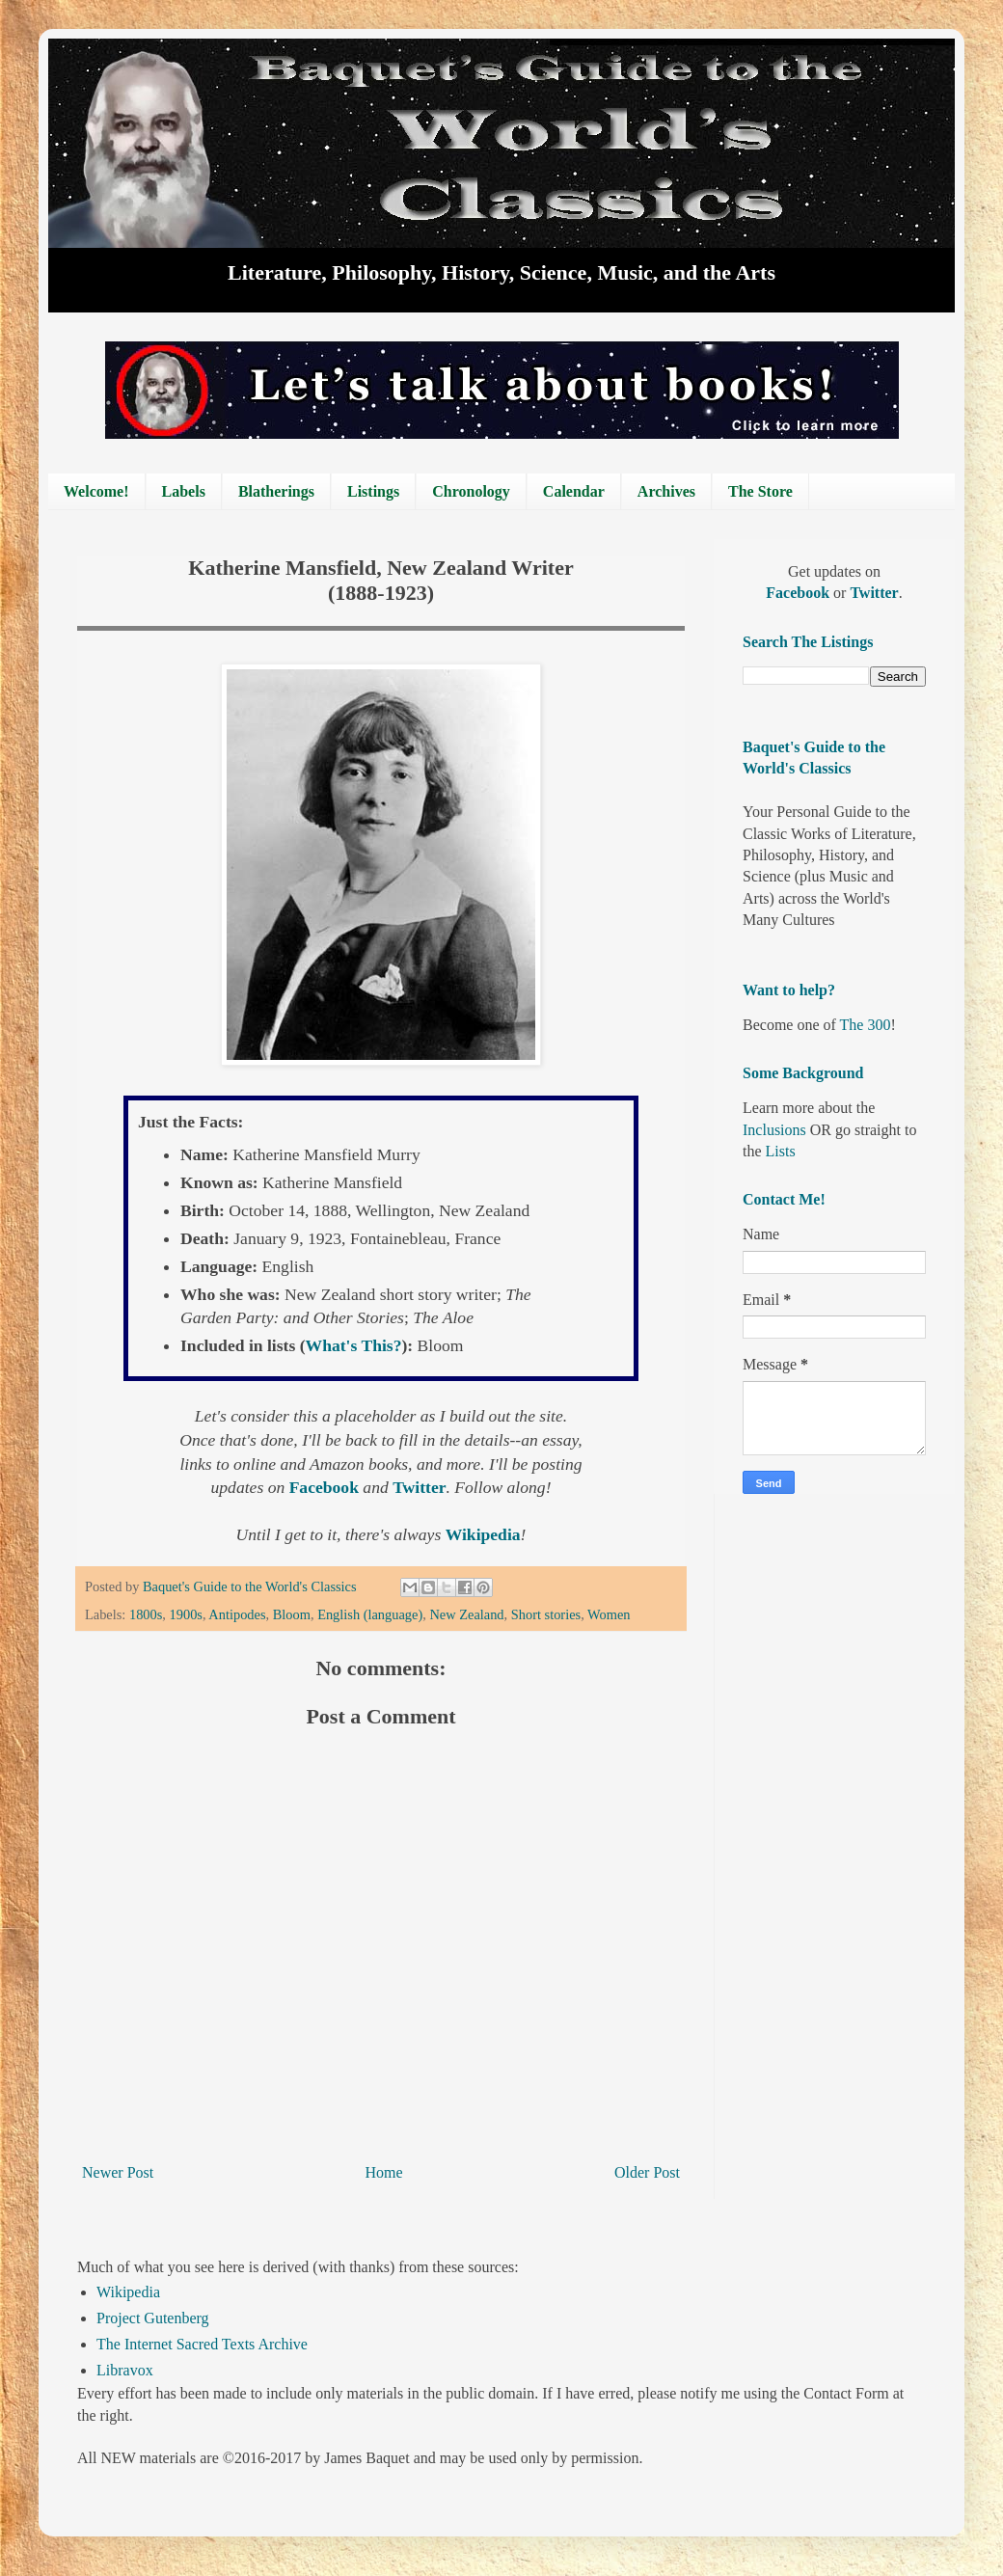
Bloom (292, 1614)
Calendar (574, 491)
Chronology (471, 491)
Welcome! (96, 491)
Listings (373, 491)
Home (384, 2172)
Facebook (326, 1487)
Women (608, 1614)
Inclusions (774, 1130)
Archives (666, 491)
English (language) (369, 1614)
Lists (781, 1151)
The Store (760, 491)
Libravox (124, 2370)
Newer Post (117, 2172)
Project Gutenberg (152, 2318)
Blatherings (276, 491)
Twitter (419, 1487)
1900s (186, 1614)
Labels (183, 491)
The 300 (865, 1025)
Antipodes (236, 1614)
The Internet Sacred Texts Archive (202, 2344)
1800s (145, 1614)
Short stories (546, 1614)
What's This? (354, 1345)
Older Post (647, 2172)
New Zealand (466, 1614)
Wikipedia (128, 2292)
